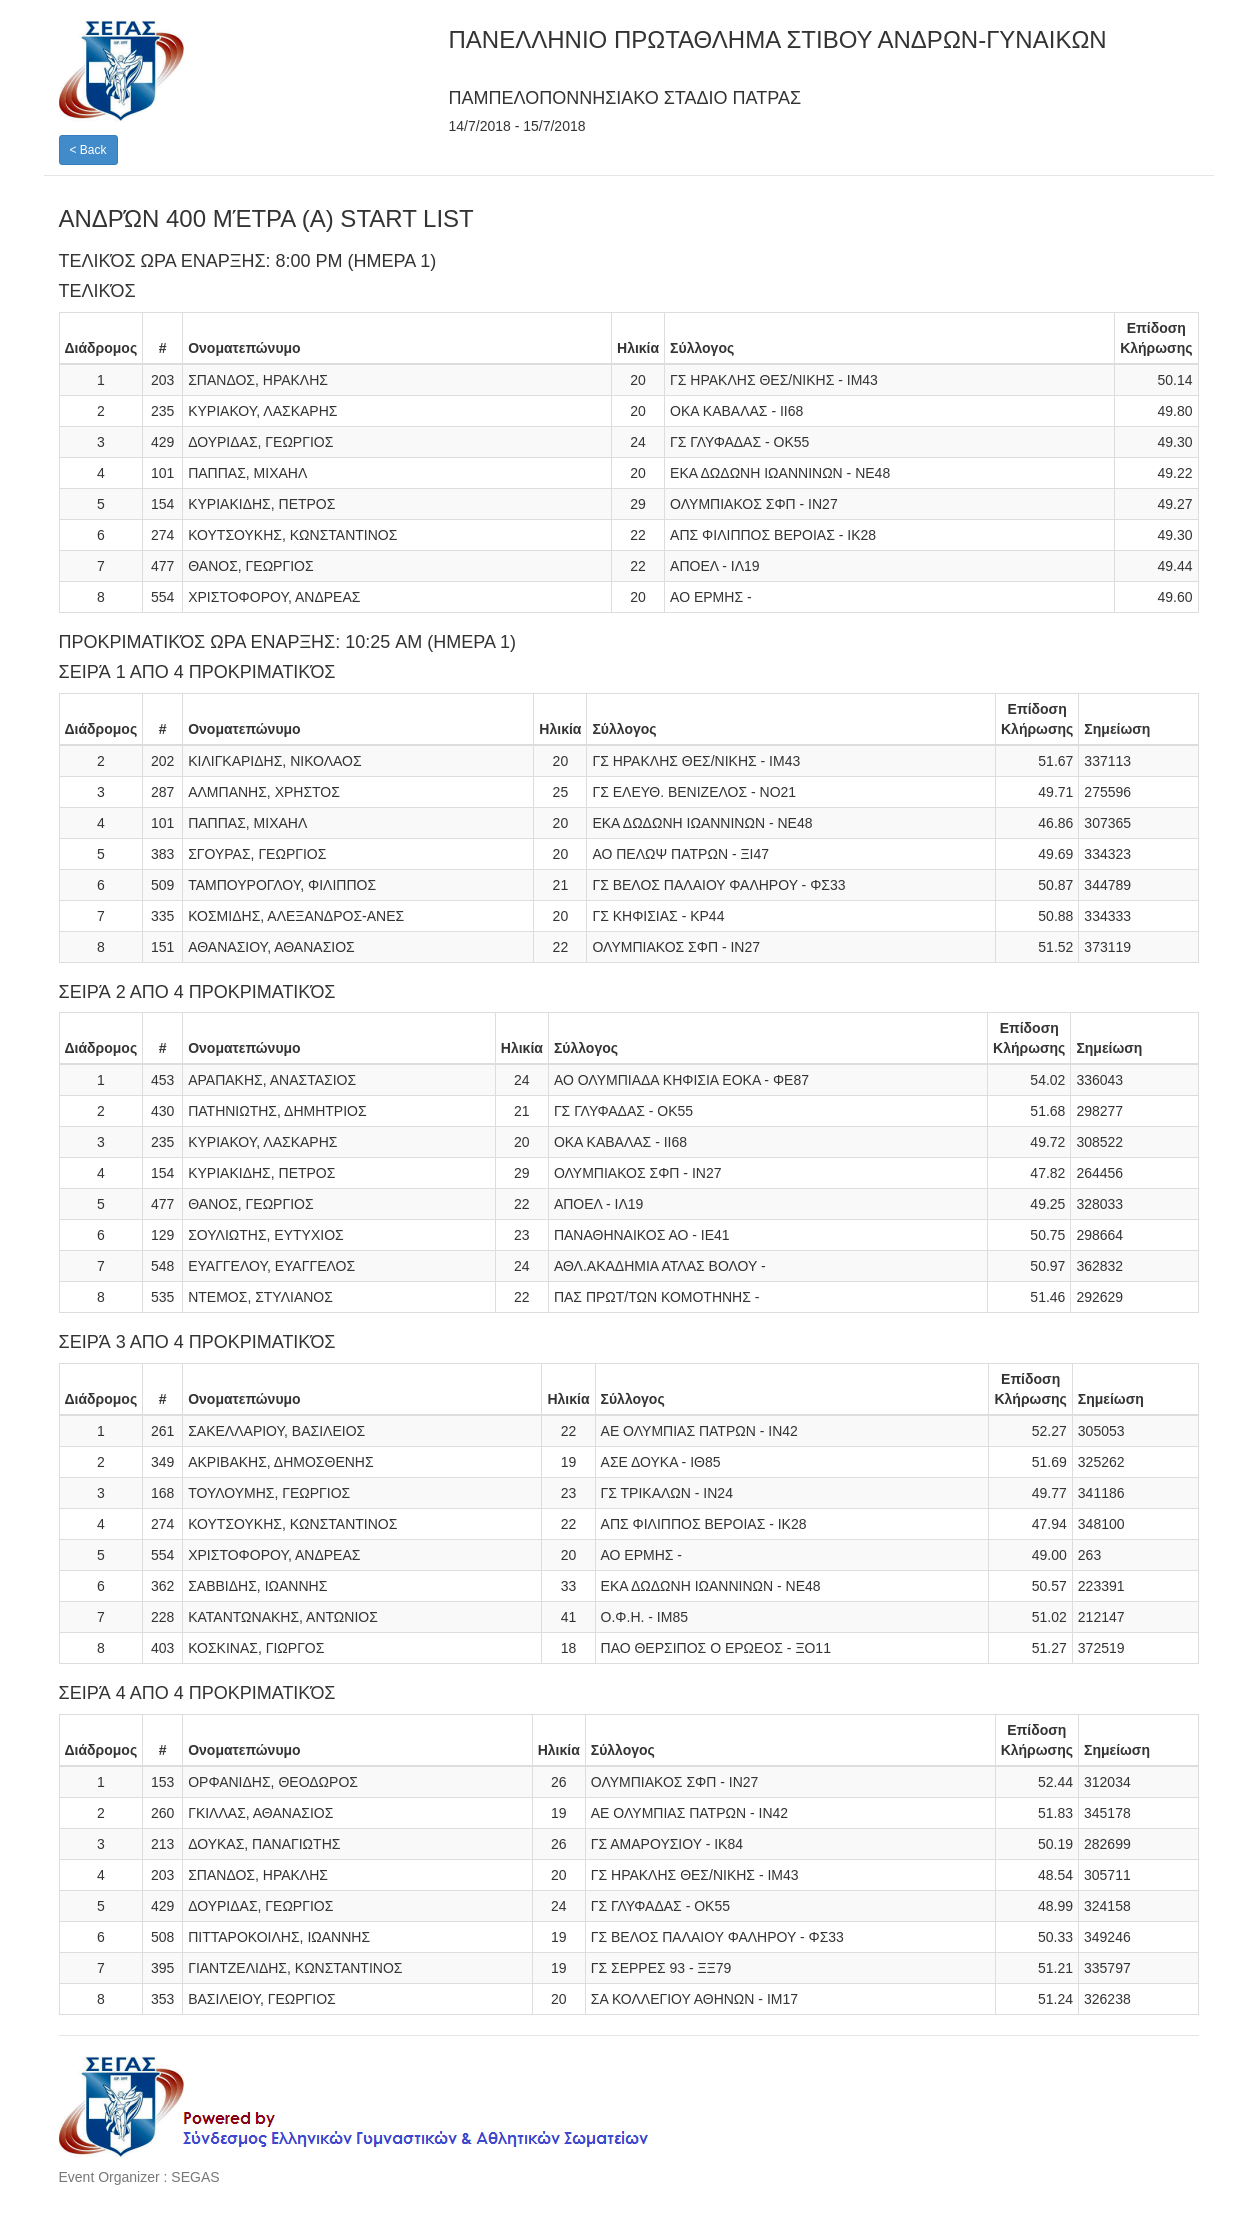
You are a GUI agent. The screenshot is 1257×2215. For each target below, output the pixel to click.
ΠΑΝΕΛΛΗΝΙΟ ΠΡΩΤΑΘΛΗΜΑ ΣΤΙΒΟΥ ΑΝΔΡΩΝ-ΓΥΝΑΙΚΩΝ (778, 39)
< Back (88, 150)
